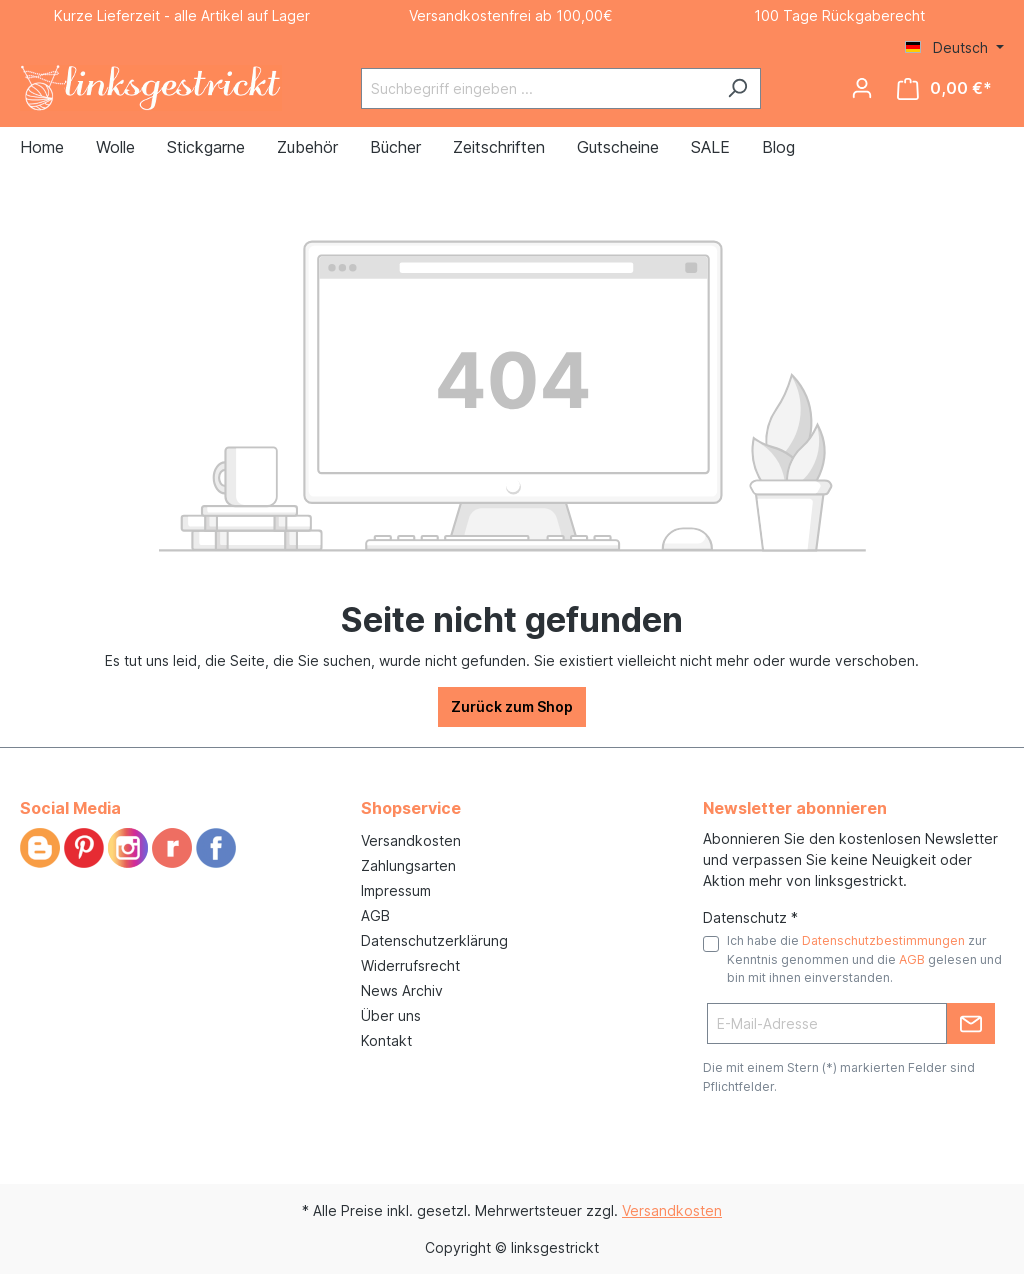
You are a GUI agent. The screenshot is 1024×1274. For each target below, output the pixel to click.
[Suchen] (737, 88)
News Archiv (402, 990)
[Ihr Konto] (862, 88)
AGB (375, 915)
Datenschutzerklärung (434, 940)
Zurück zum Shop (512, 706)
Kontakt (386, 1040)
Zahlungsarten (408, 865)
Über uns (391, 1015)
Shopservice (411, 808)
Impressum (396, 890)
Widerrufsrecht (410, 965)
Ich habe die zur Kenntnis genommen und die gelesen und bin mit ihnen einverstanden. (864, 959)
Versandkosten (411, 840)
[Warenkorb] (944, 88)
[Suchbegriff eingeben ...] (538, 88)
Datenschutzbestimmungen (883, 940)
